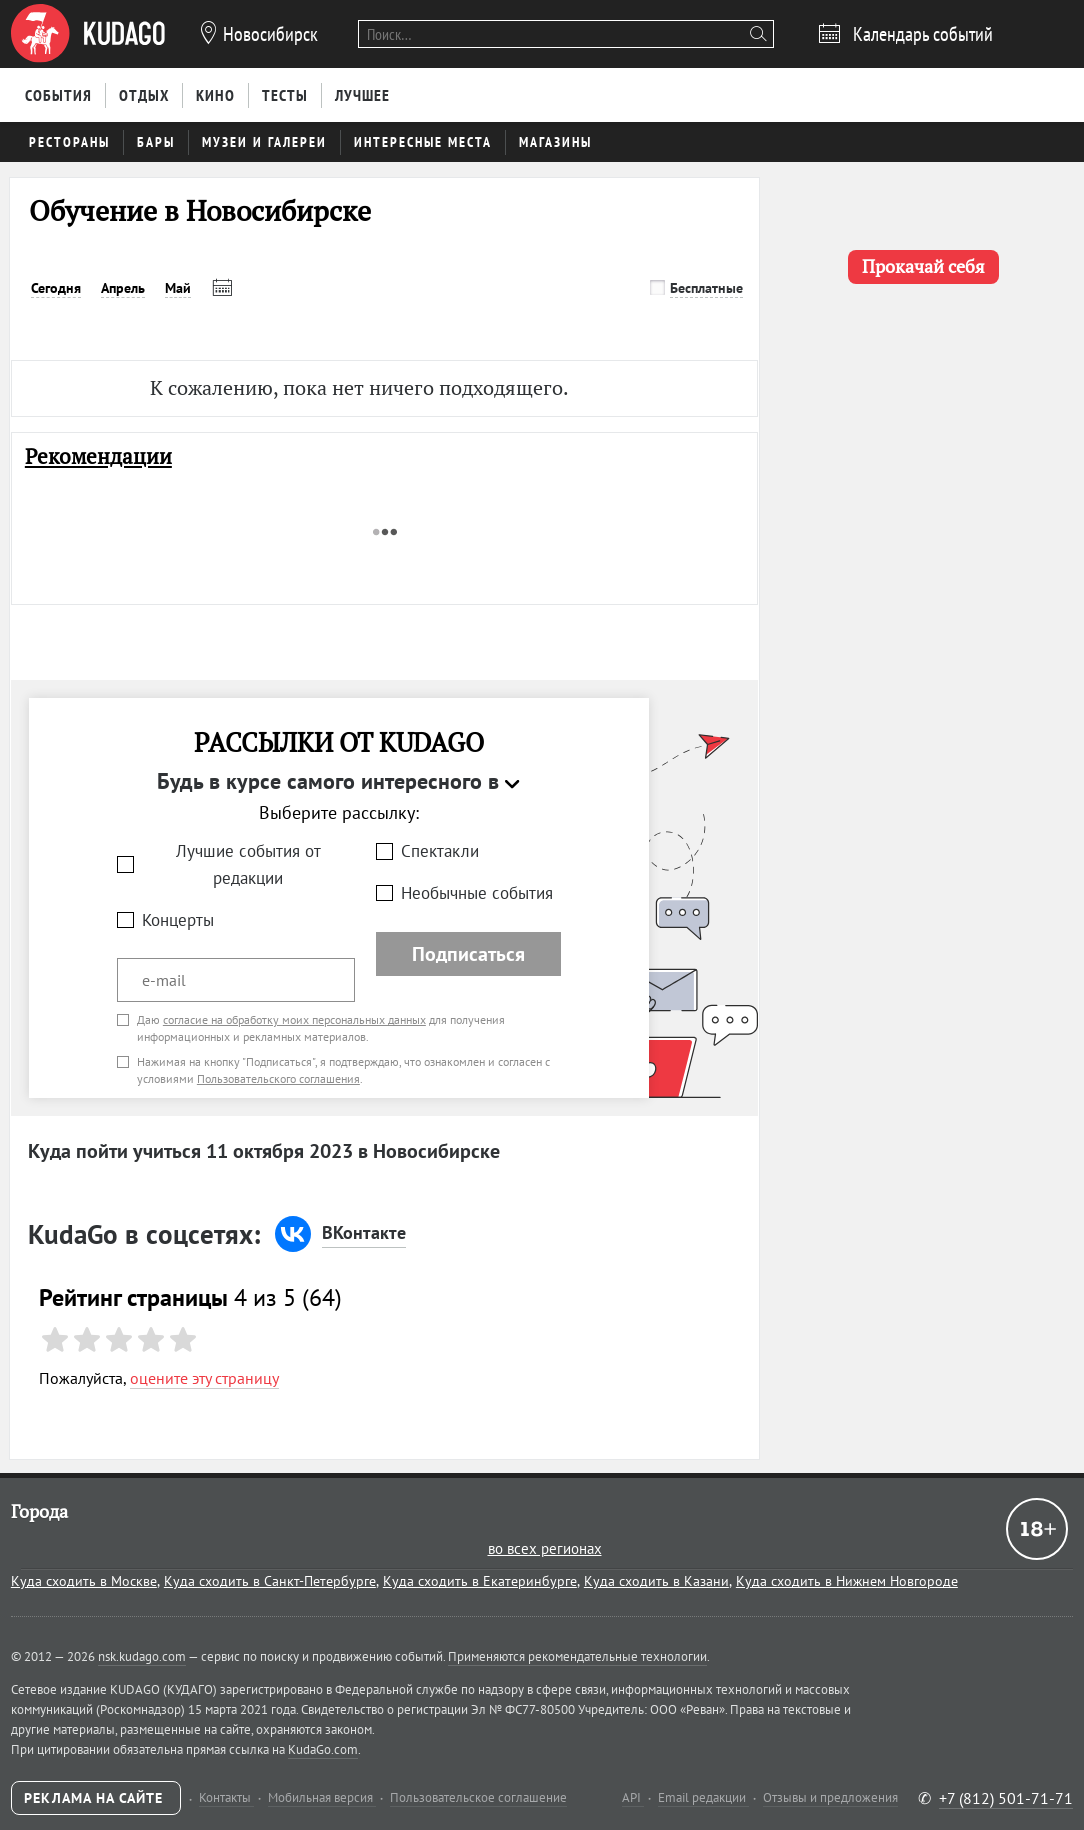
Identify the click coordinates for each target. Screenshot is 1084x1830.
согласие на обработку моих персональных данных (294, 1019)
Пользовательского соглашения (278, 1078)
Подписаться (468, 954)
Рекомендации (98, 456)
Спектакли (440, 851)
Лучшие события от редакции (248, 864)
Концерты (178, 920)
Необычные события (477, 893)
